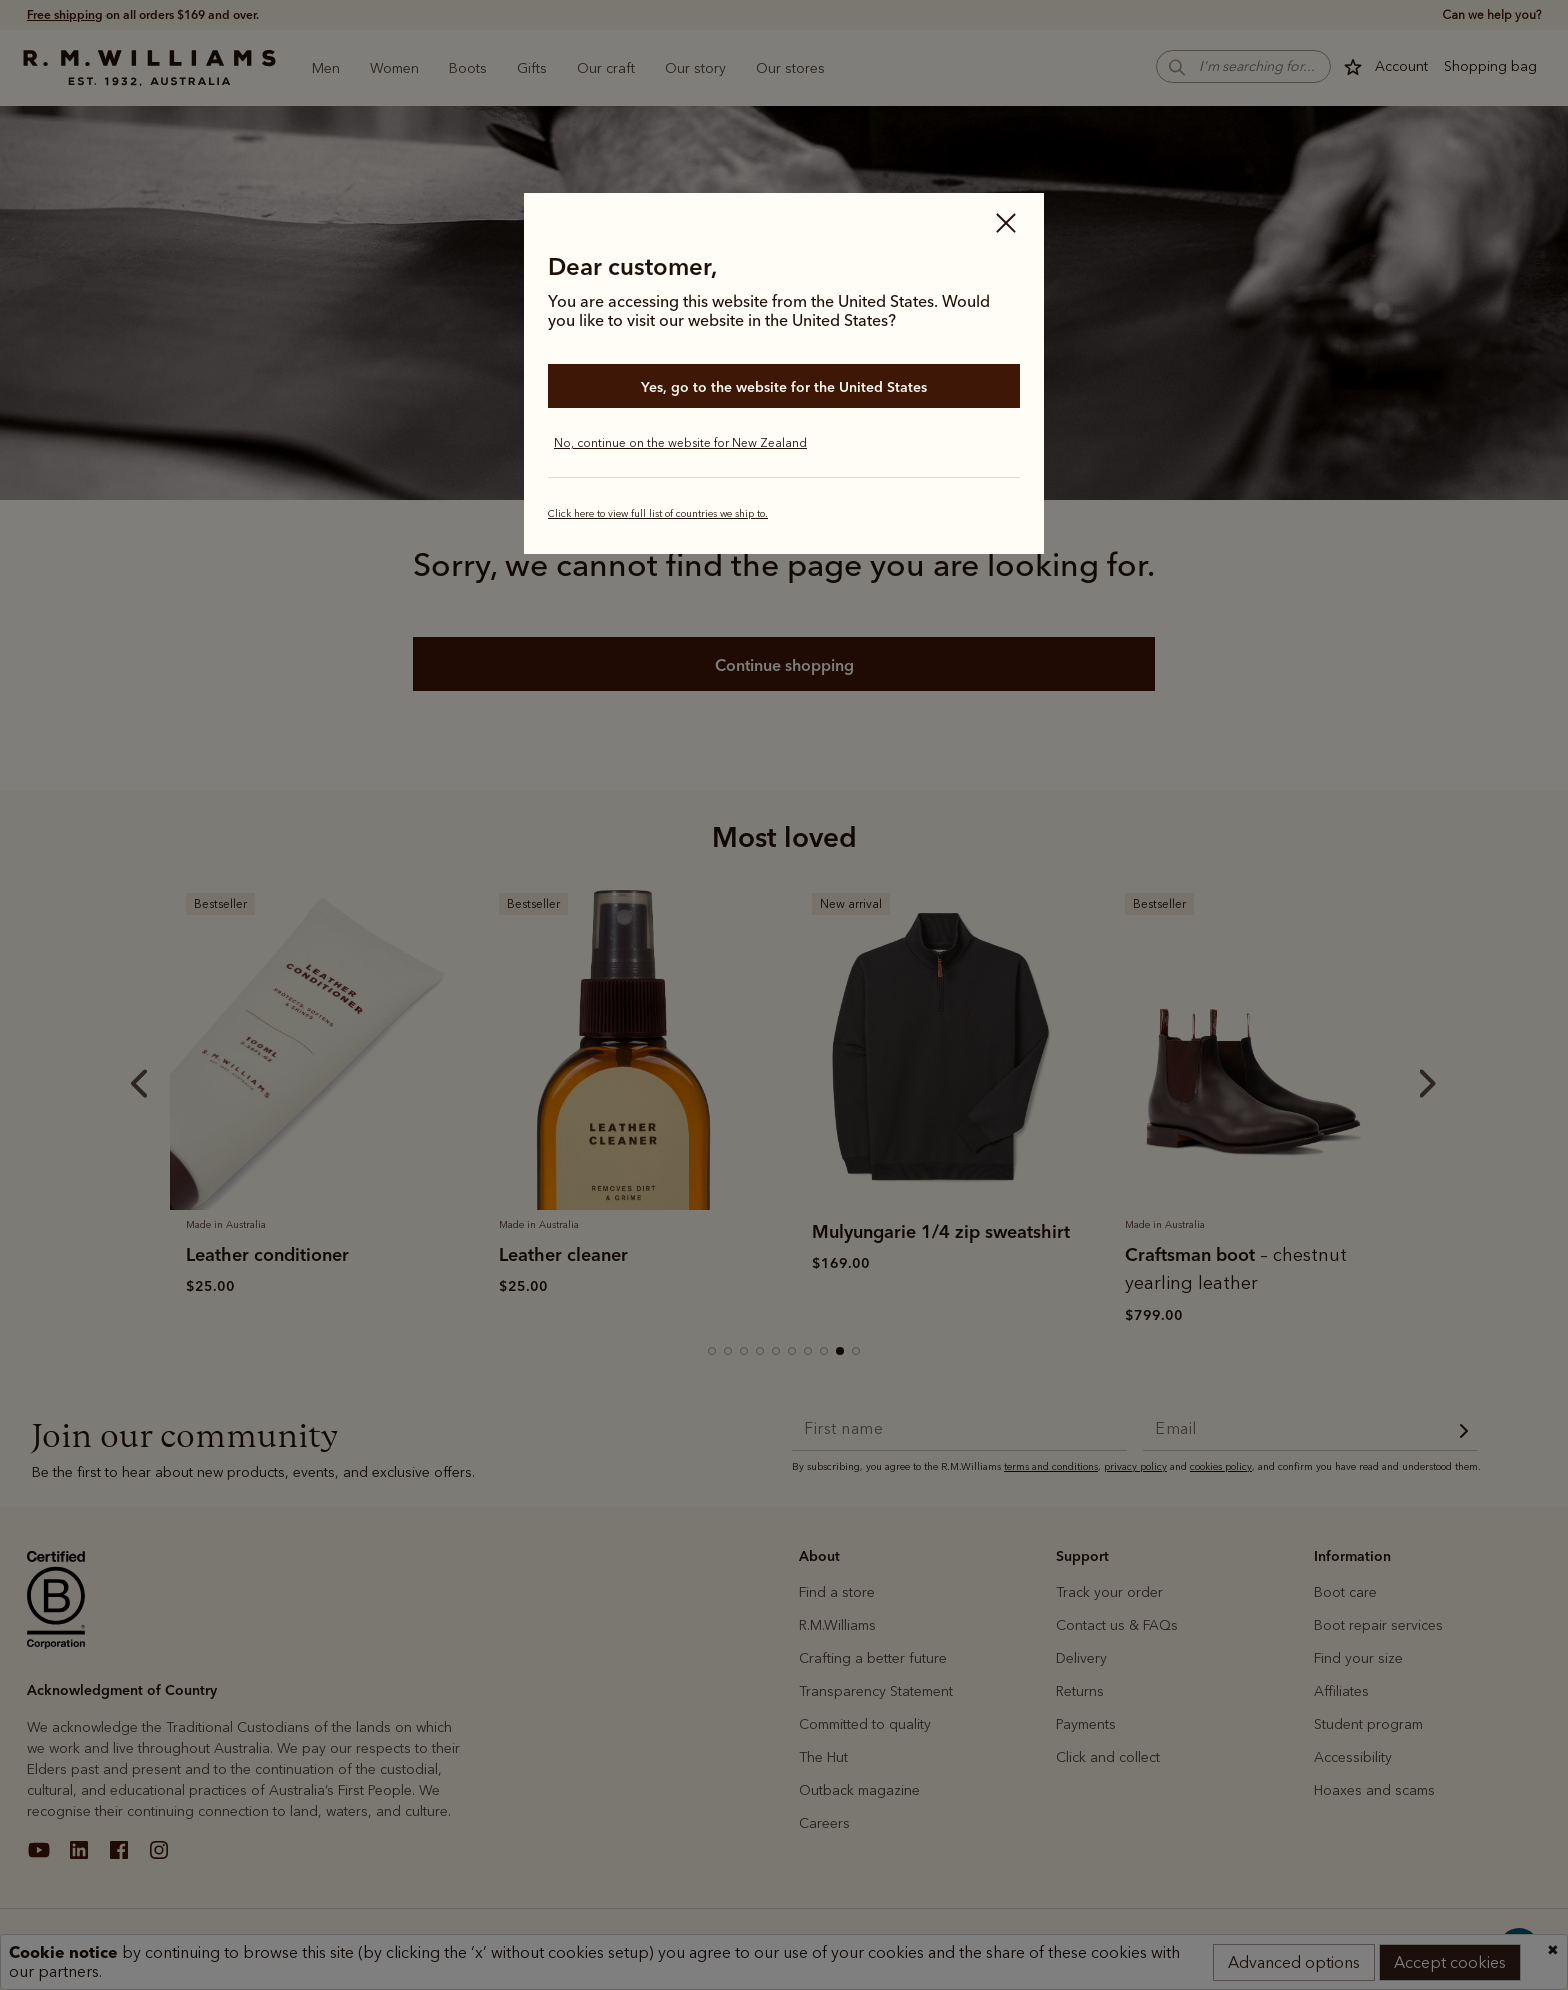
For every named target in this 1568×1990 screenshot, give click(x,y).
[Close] (1006, 225)
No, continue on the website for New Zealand (680, 443)
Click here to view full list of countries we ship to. (658, 514)
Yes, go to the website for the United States (784, 387)
